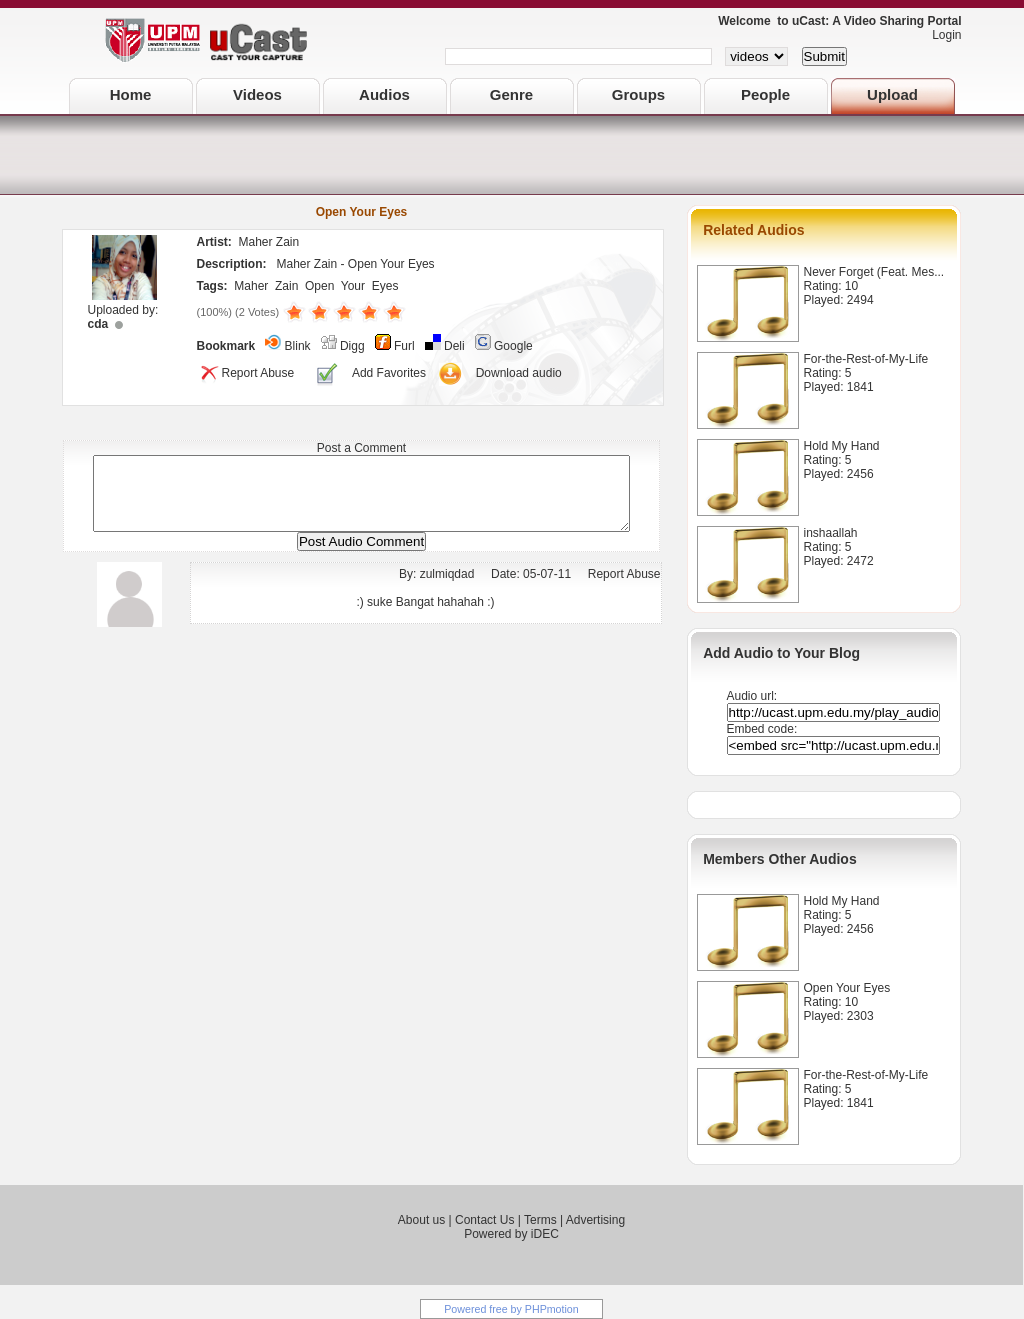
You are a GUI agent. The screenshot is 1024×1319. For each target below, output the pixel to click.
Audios (384, 94)
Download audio (519, 373)
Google (513, 346)
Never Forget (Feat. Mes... (874, 272)
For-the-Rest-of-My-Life (866, 359)
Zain (286, 286)
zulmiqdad (447, 589)
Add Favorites (389, 373)
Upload (892, 94)
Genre (511, 94)
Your (353, 286)
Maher (251, 286)
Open (319, 286)
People (765, 94)
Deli (454, 346)
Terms (540, 1220)
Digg (352, 346)
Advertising (595, 1220)
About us (421, 1220)
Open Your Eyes (847, 988)
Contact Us (484, 1220)
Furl (404, 346)
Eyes (385, 286)
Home (131, 94)
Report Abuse (246, 373)
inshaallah (831, 533)
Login (941, 35)
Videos (257, 94)
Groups (638, 94)
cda (98, 324)
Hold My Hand (842, 446)
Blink (298, 346)
